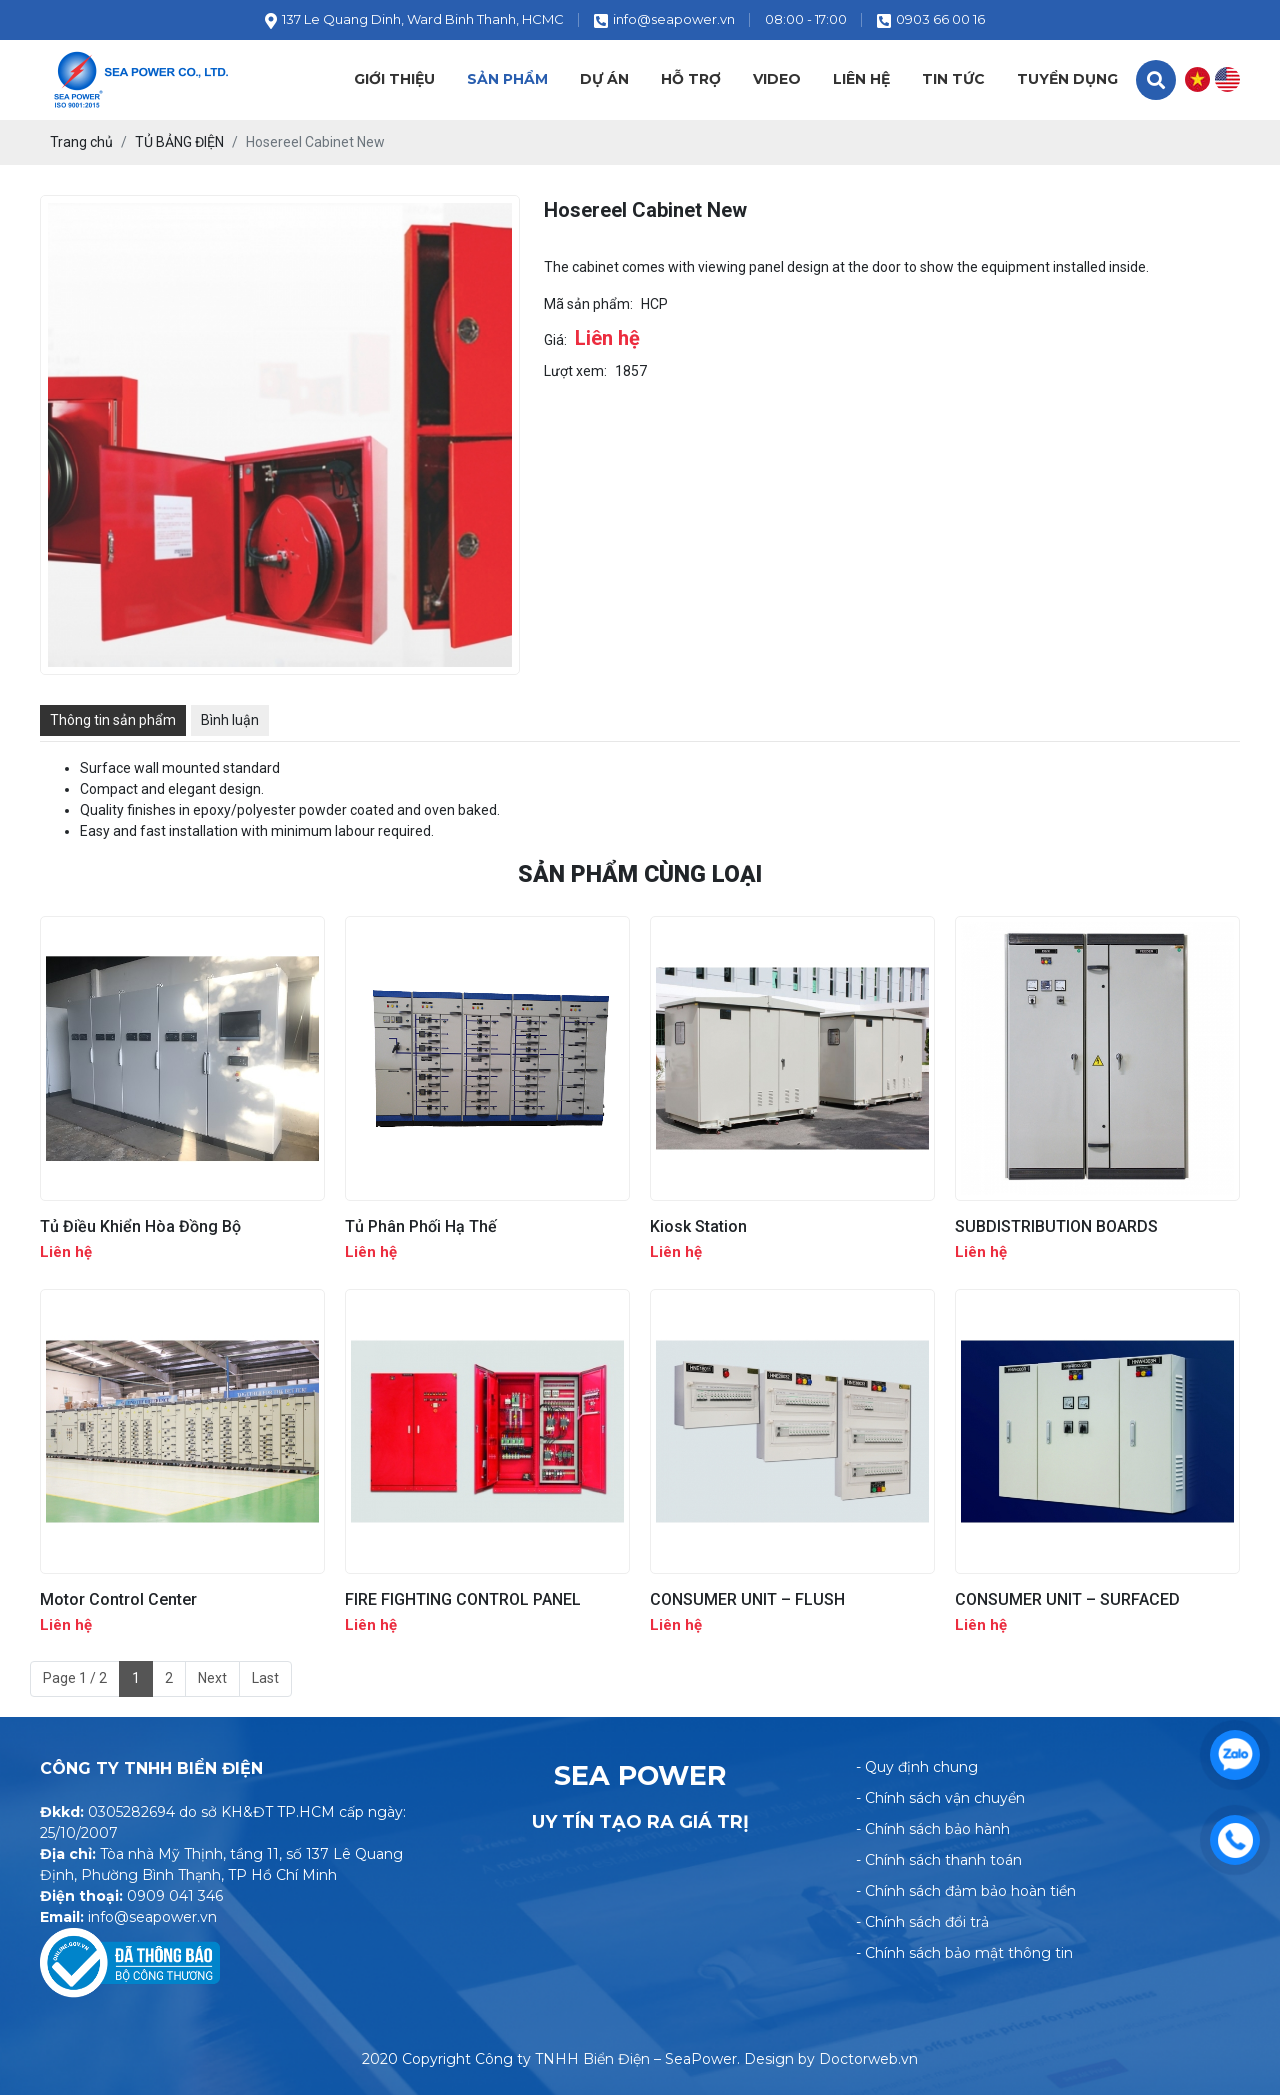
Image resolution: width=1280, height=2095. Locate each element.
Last (265, 1678)
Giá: (555, 340)
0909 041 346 (175, 1896)
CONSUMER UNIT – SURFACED (1067, 1599)
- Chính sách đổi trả (922, 1922)
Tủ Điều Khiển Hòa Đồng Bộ (140, 1226)
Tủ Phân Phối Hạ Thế (421, 1226)
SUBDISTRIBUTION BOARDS (1056, 1226)
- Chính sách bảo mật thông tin (964, 1953)
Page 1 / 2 (75, 1678)
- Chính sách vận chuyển (940, 1798)
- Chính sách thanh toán (939, 1860)
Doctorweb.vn (868, 2059)
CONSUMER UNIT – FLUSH (747, 1599)
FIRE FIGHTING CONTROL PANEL (463, 1599)
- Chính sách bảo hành (933, 1829)
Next (212, 1678)
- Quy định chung (917, 1767)
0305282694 (131, 1812)
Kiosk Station (698, 1226)
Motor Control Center (118, 1599)
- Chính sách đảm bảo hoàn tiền (966, 1891)
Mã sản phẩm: (588, 304)
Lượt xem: (575, 371)
